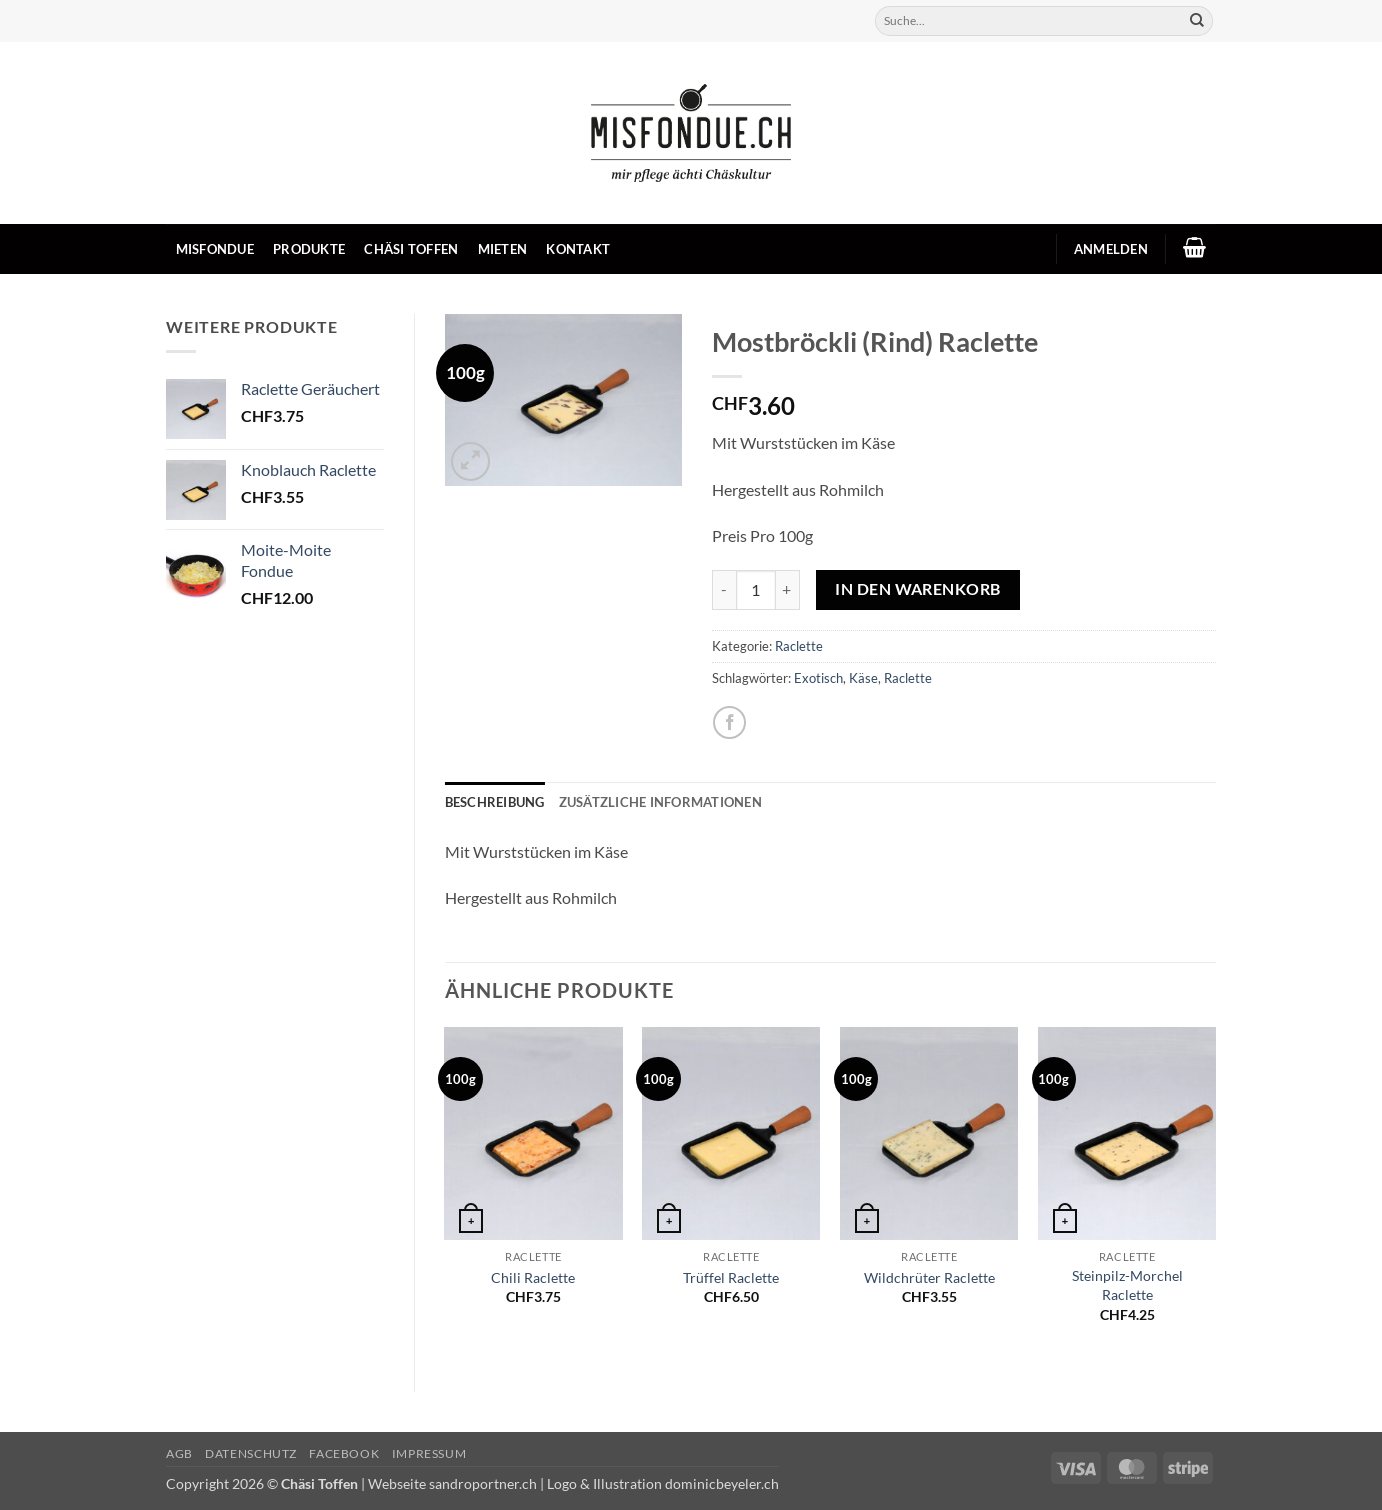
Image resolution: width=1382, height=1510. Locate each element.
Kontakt (578, 249)
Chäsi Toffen (411, 249)
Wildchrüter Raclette (929, 1277)
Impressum (429, 1453)
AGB (179, 1453)
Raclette (799, 646)
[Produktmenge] (756, 590)
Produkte (309, 249)
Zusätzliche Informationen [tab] (660, 802)
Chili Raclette (533, 1277)
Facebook (344, 1453)
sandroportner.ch (483, 1483)
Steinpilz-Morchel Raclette (1127, 1285)
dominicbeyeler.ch (722, 1483)
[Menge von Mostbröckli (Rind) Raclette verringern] (724, 590)
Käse (863, 678)
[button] (1110, 249)
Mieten (503, 249)
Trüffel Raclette (731, 1277)
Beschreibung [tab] (495, 802)
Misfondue (215, 249)
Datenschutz (251, 1453)
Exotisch (818, 678)
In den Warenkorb (917, 589)
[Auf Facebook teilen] (729, 722)
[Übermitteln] (1197, 21)
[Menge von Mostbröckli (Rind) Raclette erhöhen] (788, 590)
